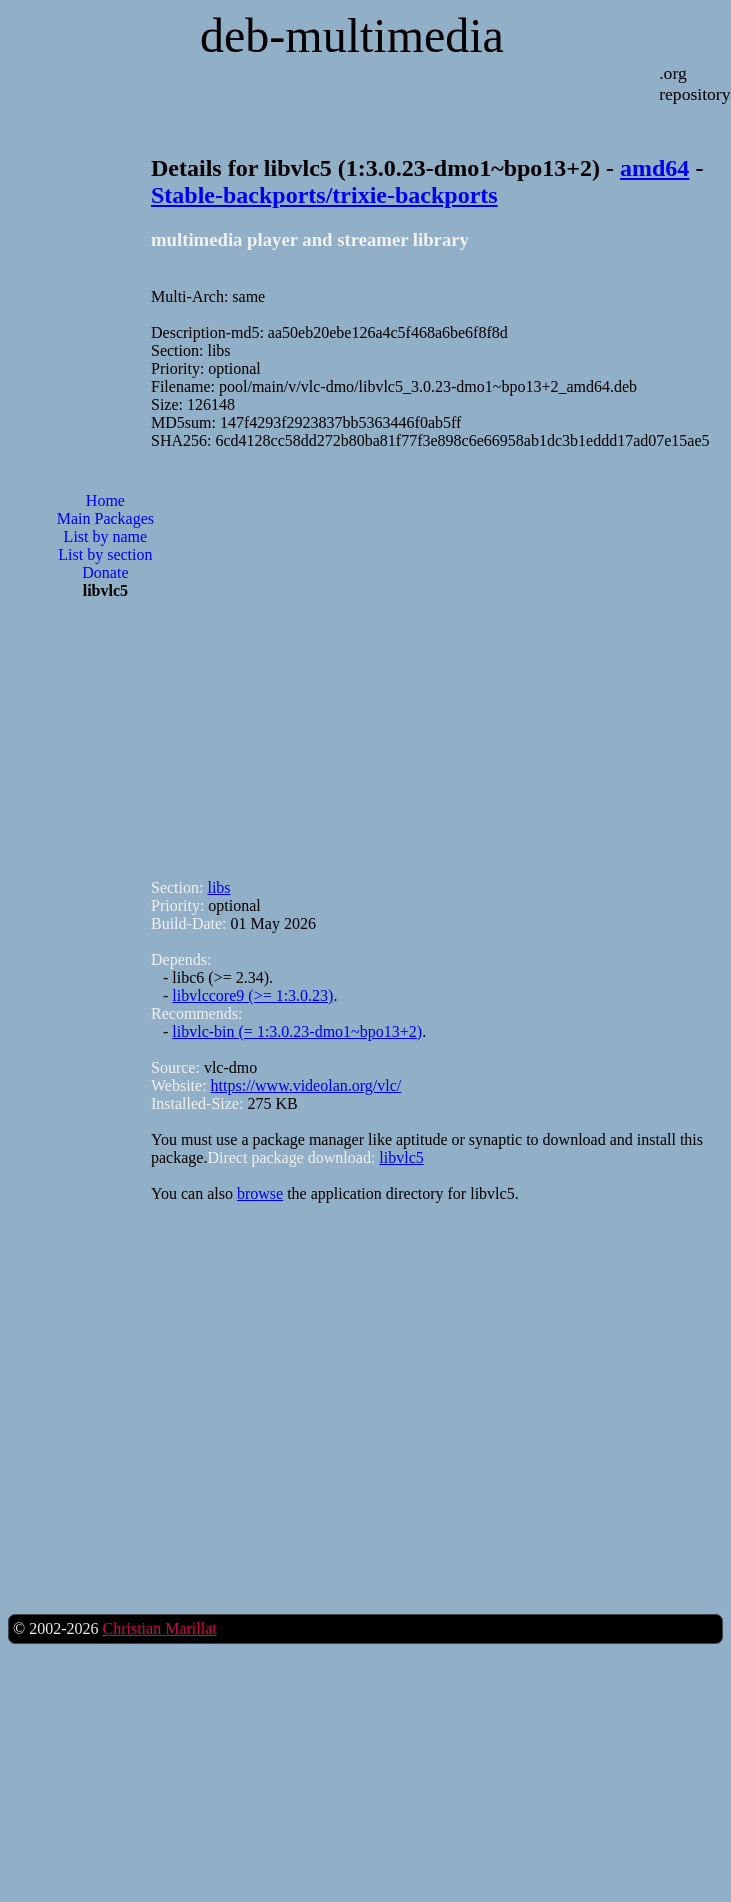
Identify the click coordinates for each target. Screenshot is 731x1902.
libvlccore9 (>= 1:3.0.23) (252, 995)
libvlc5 (401, 1157)
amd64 (654, 168)
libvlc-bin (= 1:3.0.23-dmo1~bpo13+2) (297, 1031)
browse (260, 1193)
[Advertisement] (187, 655)
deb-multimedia (352, 35)
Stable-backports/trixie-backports (324, 195)
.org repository (694, 83)
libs (218, 887)
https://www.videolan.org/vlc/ (306, 1085)
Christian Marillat (159, 1628)
